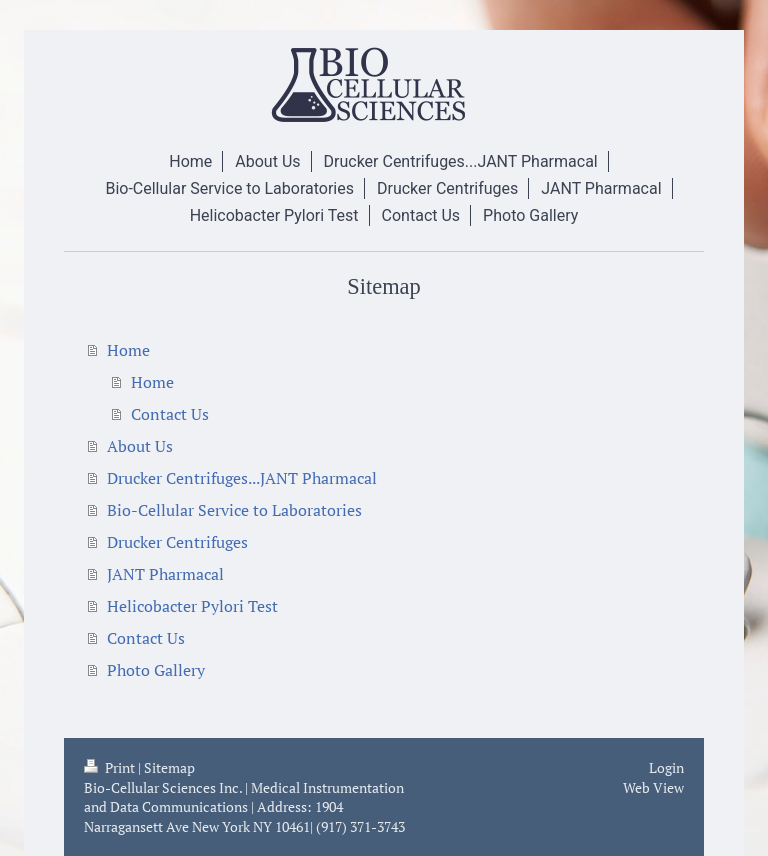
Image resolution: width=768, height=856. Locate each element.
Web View (653, 787)
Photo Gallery (156, 670)
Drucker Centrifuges (177, 542)
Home (128, 350)
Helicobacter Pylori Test (192, 606)
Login (666, 767)
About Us (140, 446)
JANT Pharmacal (165, 574)
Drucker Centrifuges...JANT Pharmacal (242, 478)
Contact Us (170, 414)
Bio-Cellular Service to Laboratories (234, 510)
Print (111, 767)
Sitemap (169, 767)
